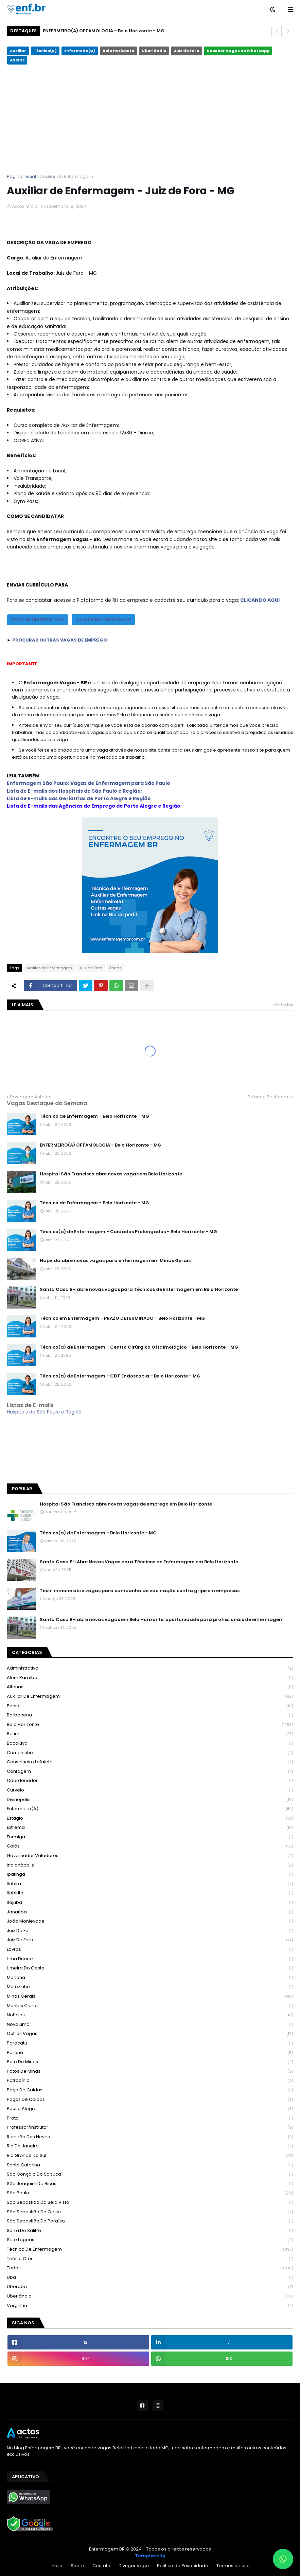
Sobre (77, 2565)
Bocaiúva (150, 1743)
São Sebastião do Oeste (150, 2212)
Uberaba (150, 2286)
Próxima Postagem (269, 1097)
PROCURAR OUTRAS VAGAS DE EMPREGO (59, 640)
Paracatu (150, 2043)
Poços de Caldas (150, 2099)
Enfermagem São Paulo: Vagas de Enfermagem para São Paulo (88, 783)
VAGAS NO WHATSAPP (103, 619)
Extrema (150, 1827)
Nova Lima (150, 2024)
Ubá (150, 2277)
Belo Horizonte (118, 50)
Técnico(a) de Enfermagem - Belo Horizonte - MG (98, 1533)
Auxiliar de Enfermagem (66, 176)
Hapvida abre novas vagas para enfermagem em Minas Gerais (115, 1261)
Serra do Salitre (150, 2230)
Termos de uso (233, 2565)
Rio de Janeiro (150, 2146)
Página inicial (21, 176)
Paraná (150, 2052)
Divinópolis (150, 1799)
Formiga (150, 1837)
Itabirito (150, 1893)
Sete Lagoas (150, 2240)
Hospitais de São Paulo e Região (44, 1411)
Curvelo (150, 1790)
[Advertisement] (150, 119)
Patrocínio (150, 2080)
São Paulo (150, 2193)
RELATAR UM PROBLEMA (37, 619)
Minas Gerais (150, 1996)
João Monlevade (150, 1921)
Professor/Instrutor (150, 2127)
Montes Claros (150, 2006)
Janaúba (150, 1912)
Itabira (150, 1884)
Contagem (150, 1771)
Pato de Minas (150, 2062)
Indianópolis (150, 1865)
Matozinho (150, 1986)
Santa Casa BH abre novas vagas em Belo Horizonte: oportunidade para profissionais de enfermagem (162, 1620)
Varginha (150, 2305)
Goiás (150, 1846)
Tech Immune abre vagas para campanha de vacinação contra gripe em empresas (140, 1591)
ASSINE (17, 60)
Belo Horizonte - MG (150, 1449)
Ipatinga (150, 1874)
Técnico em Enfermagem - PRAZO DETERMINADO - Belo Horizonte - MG (122, 1318)
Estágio (150, 1818)
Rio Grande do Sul (150, 2155)
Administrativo (150, 1668)
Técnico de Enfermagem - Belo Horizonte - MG (94, 1116)
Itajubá (150, 1902)
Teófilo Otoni (150, 2259)
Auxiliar (18, 50)
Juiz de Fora (186, 50)
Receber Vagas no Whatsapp (238, 50)
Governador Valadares (150, 1855)
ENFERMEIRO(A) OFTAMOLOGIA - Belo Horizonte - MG (103, 31)
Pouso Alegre (150, 2108)
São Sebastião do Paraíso (150, 2221)
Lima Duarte (150, 1959)
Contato (101, 2565)
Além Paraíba (150, 1677)
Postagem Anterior (31, 1097)
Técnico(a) (45, 50)
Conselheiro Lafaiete (150, 1762)
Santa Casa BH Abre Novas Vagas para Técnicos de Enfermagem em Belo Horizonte (139, 1562)
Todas (115, 968)
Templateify (150, 2556)
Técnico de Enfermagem (150, 2249)
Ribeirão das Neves (150, 2137)
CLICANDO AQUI (260, 600)
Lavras (150, 1949)
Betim (150, 1733)
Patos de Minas (150, 2071)
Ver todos (283, 1004)
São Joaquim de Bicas (150, 2183)
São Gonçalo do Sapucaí (150, 2174)
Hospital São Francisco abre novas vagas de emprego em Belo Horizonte (126, 1504)
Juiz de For (150, 1930)
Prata (150, 2118)
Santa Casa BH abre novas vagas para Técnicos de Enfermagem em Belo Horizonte (139, 1289)
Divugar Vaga (134, 2565)
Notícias (150, 2015)
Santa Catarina (150, 2165)
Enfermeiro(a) (79, 50)
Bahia (150, 1706)
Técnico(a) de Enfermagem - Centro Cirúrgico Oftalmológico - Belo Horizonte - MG (139, 1347)
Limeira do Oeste (150, 1968)
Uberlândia (154, 50)
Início (57, 2565)
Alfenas (150, 1687)
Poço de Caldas (150, 2090)
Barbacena (150, 1715)
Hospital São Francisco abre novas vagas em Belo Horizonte (111, 1174)
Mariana (150, 1977)
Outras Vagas (150, 2033)
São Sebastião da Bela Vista (150, 2202)
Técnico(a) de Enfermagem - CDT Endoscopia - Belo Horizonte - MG (120, 1376)
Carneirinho (150, 1753)
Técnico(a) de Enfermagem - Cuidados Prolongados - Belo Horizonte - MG (128, 1232)
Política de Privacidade (182, 2565)
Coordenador (150, 1780)
